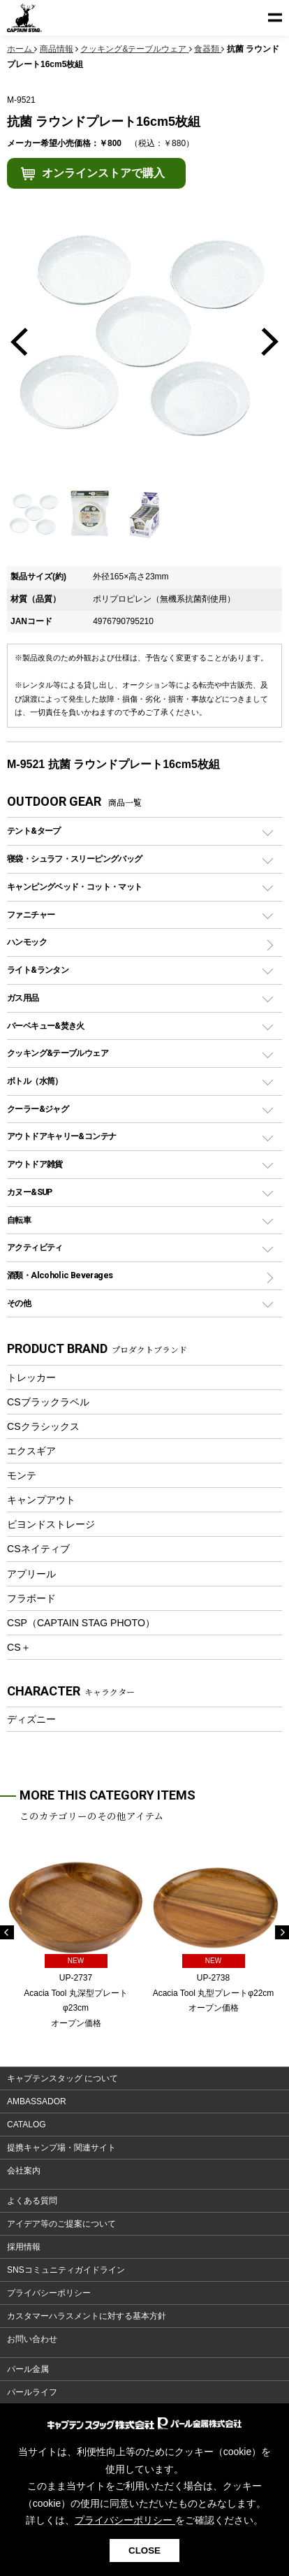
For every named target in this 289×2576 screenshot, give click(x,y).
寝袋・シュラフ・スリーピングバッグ (74, 858)
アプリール (31, 1573)
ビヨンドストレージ (51, 1524)
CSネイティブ (38, 1548)
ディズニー (31, 1719)
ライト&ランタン (37, 969)
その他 (19, 1303)
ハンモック (27, 941)
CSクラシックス (43, 1426)
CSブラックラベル (48, 1402)
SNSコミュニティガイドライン (66, 2270)
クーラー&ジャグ (37, 1109)
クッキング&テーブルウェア (57, 1053)
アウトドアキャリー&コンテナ (61, 1136)
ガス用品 (23, 997)
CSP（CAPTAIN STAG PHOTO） (81, 1622)
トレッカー (31, 1377)
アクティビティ (35, 1247)
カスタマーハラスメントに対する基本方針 (86, 2316)
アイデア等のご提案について (61, 2224)
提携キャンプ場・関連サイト (61, 2147)
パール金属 (28, 2369)
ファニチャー (30, 914)
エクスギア (31, 1450)
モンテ (21, 1475)
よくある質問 (32, 2201)
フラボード (31, 1598)
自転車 (19, 1220)
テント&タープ (34, 830)
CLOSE (144, 2550)
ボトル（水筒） (35, 1081)
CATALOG (26, 2124)
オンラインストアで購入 (103, 173)
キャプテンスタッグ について (62, 2078)
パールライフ (32, 2392)
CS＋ (19, 1647)
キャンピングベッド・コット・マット (74, 886)
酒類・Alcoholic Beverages (59, 1275)
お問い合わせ (32, 2339)
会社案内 (23, 2171)
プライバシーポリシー (49, 2293)
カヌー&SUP (29, 1192)
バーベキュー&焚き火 (45, 1025)
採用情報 (23, 2247)
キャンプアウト (41, 1499)
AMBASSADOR (36, 2101)
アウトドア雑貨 (35, 1164)
